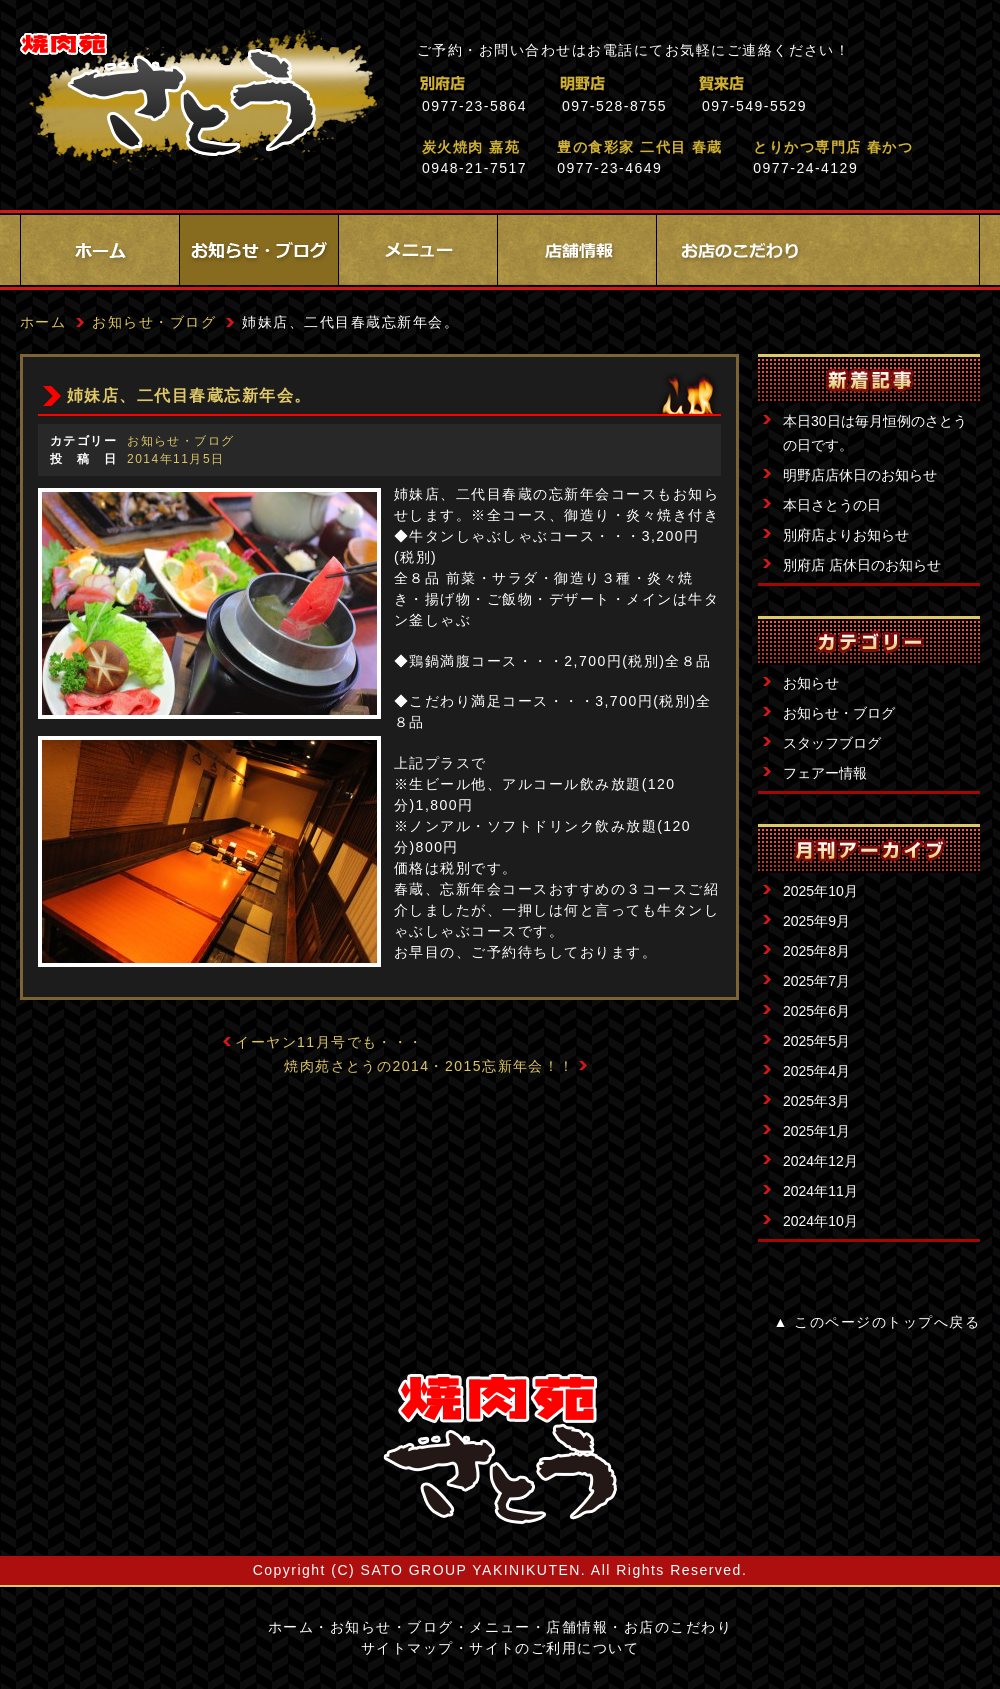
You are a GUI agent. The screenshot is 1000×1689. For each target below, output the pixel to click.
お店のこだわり (736, 250)
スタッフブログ (832, 743)
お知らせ (811, 683)
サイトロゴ (500, 1449)
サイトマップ (407, 1648)
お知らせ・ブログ (259, 250)
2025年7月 (816, 981)
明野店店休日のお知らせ (860, 475)
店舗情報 (577, 250)
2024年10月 (820, 1221)
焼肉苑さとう (198, 100)
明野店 (669, 83)
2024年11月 (820, 1191)
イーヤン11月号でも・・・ (329, 1042)
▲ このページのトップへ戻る (877, 1322)
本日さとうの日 (832, 505)
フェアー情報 (825, 773)
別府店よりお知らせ (846, 535)
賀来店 (809, 83)
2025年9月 (816, 921)
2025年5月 (816, 1041)
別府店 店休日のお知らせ (862, 565)
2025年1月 (816, 1131)
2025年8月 (816, 951)
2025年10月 (820, 891)
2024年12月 (820, 1161)
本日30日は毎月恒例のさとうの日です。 (875, 433)
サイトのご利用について (554, 1648)
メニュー (418, 250)
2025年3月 (816, 1101)
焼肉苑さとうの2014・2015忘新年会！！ (429, 1066)
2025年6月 (816, 1011)
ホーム (100, 250)
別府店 (529, 83)
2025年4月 (816, 1071)
